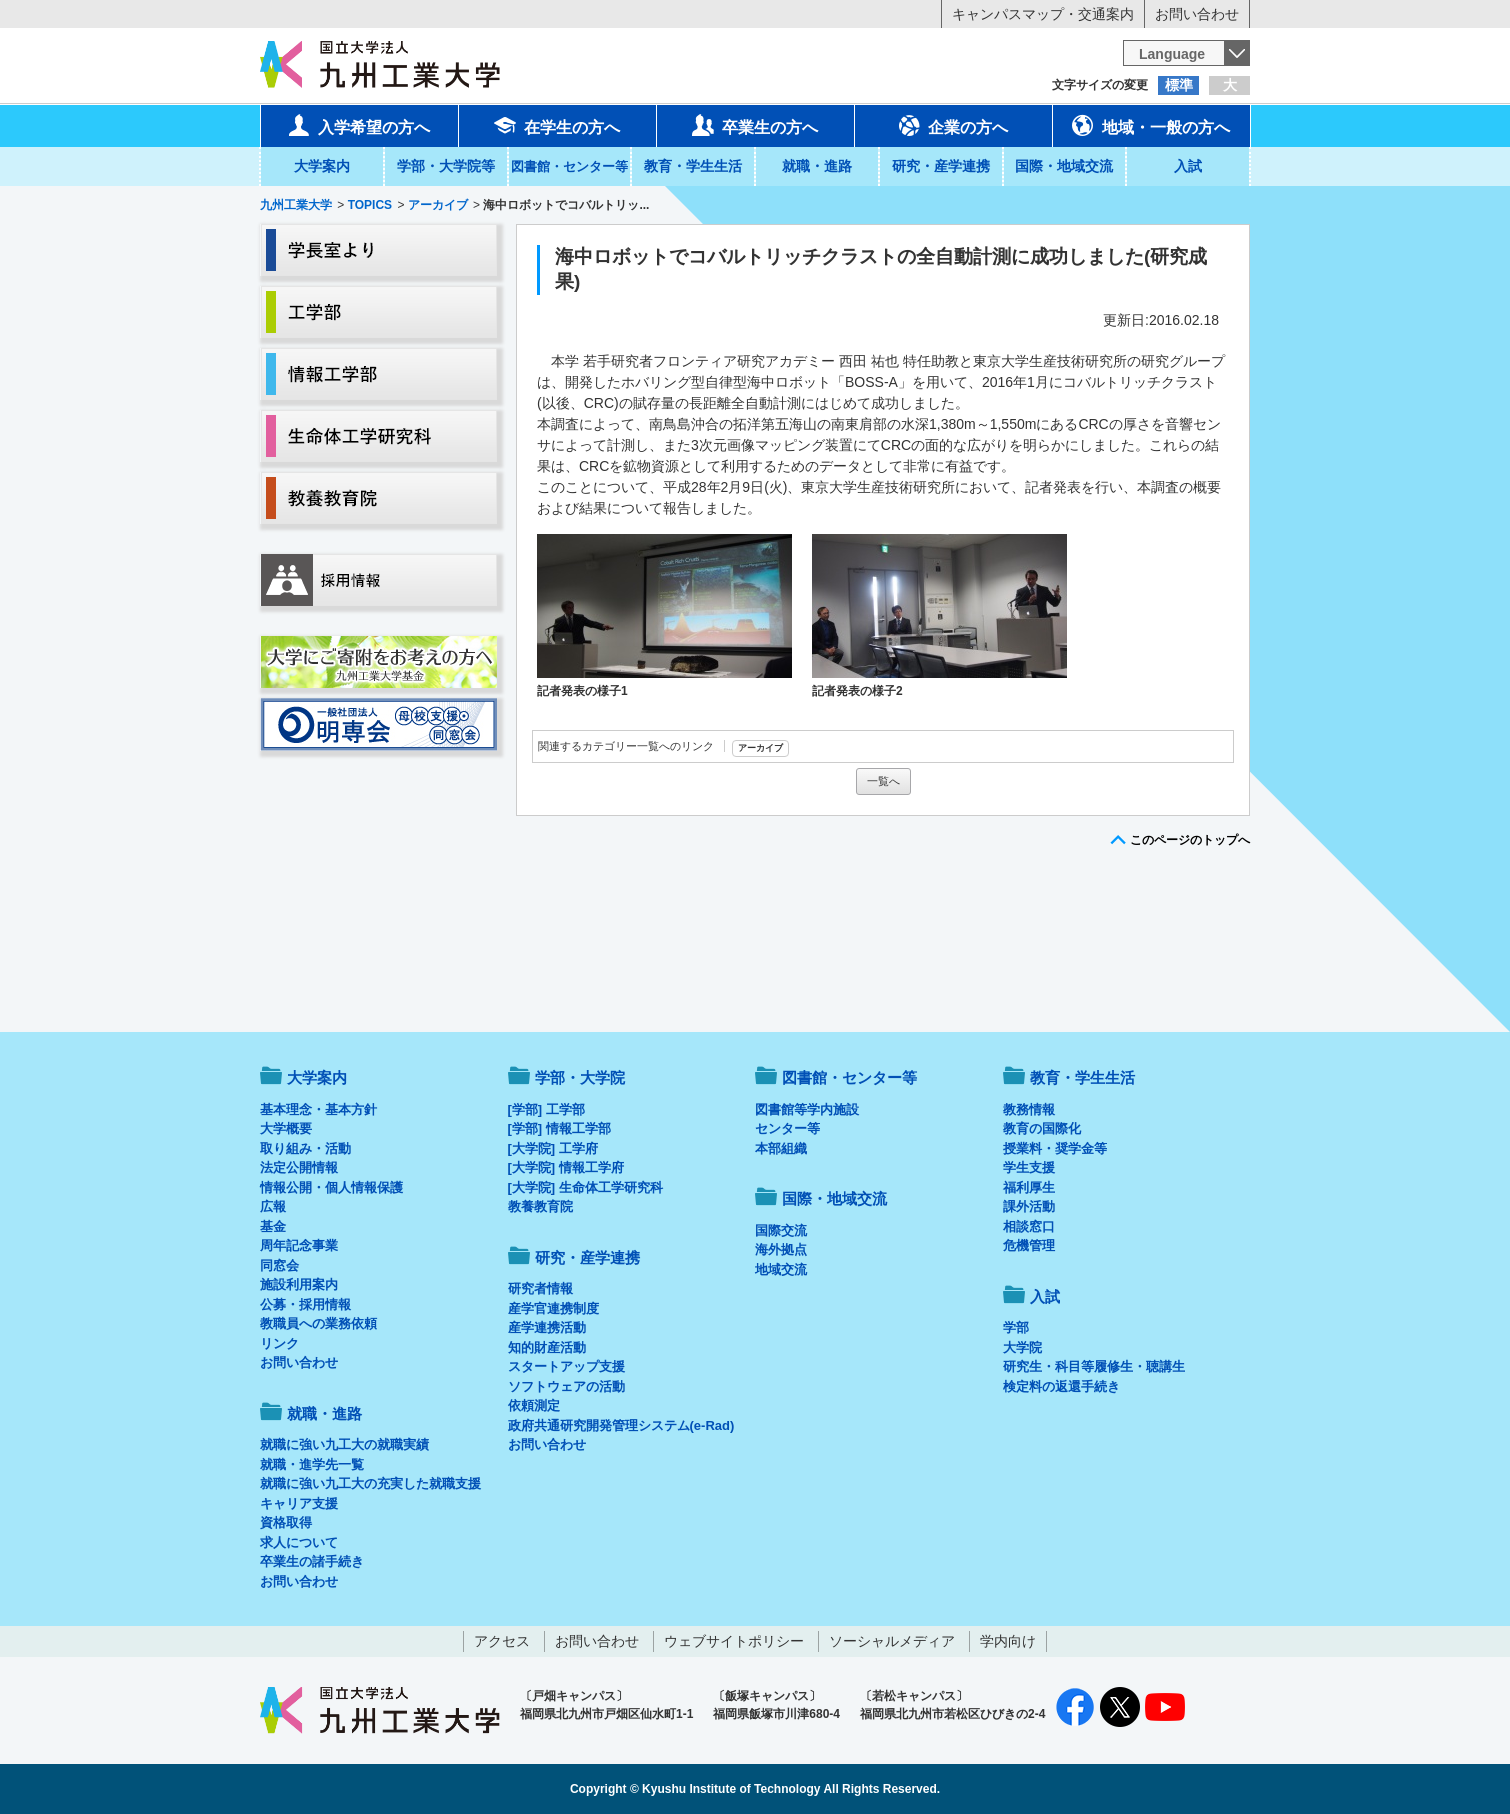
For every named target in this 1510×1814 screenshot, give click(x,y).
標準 (1179, 85)
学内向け (1008, 1641)
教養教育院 (540, 1206)
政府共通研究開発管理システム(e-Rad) (621, 1425)
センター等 (787, 1128)
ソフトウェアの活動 (566, 1386)
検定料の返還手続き (1061, 1386)
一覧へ (883, 781)
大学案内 (322, 166)
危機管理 (1029, 1245)
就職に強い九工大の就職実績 (344, 1444)
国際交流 (781, 1230)
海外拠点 (781, 1249)
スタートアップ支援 (566, 1366)
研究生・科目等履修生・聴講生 (1094, 1366)
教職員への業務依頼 (318, 1323)
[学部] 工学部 (546, 1109)
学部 (1016, 1327)
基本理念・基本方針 (318, 1109)
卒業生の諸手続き (312, 1561)
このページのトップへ (1190, 840)
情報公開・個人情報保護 (331, 1187)
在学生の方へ (557, 125)
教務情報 (1029, 1109)
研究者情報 (540, 1288)
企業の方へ (953, 125)
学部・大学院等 (446, 166)
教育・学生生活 (693, 166)
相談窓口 (1029, 1226)
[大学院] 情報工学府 (566, 1167)
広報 (273, 1206)
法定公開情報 (299, 1167)
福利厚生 (1029, 1187)
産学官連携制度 (553, 1308)
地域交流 (781, 1269)
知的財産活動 (547, 1347)
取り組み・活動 (305, 1148)
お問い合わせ (1197, 14)
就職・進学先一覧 (312, 1464)
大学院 (1022, 1347)
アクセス (502, 1641)
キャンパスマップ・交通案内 (1043, 14)
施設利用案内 (299, 1284)
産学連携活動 (547, 1327)
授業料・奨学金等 (1055, 1148)
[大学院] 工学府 (553, 1148)
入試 (1188, 166)
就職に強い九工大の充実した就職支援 (370, 1483)
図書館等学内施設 (807, 1109)
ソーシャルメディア (892, 1641)
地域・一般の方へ (1151, 125)
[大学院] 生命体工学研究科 (585, 1187)
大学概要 (286, 1128)
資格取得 (286, 1522)
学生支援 (1029, 1167)
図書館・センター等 (849, 1077)
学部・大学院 (580, 1077)
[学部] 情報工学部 (559, 1128)
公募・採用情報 (305, 1304)
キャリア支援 (299, 1503)
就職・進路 (817, 166)
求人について (299, 1542)
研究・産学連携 (941, 166)
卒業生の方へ (755, 125)
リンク (279, 1343)
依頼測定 (534, 1405)
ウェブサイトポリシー (734, 1641)
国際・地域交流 (1064, 166)
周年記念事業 (299, 1245)
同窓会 (279, 1265)
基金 (273, 1226)
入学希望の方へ (359, 125)
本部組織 (781, 1148)
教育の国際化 (1042, 1128)
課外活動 (1029, 1206)
